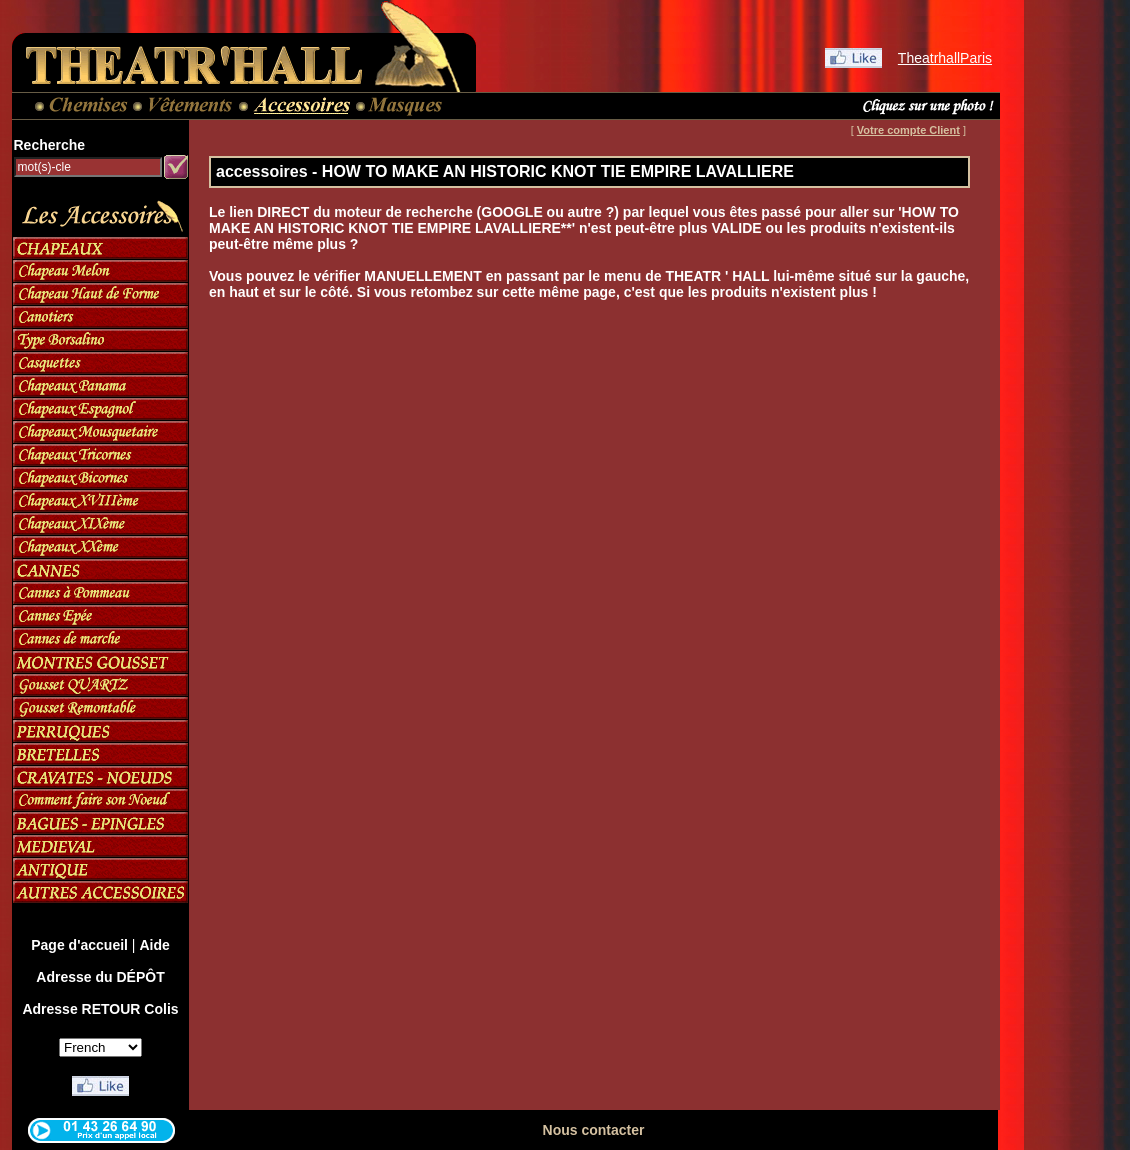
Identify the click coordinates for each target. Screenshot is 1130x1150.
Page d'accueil (79, 945)
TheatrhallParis (945, 58)
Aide (154, 945)
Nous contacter (594, 1130)
